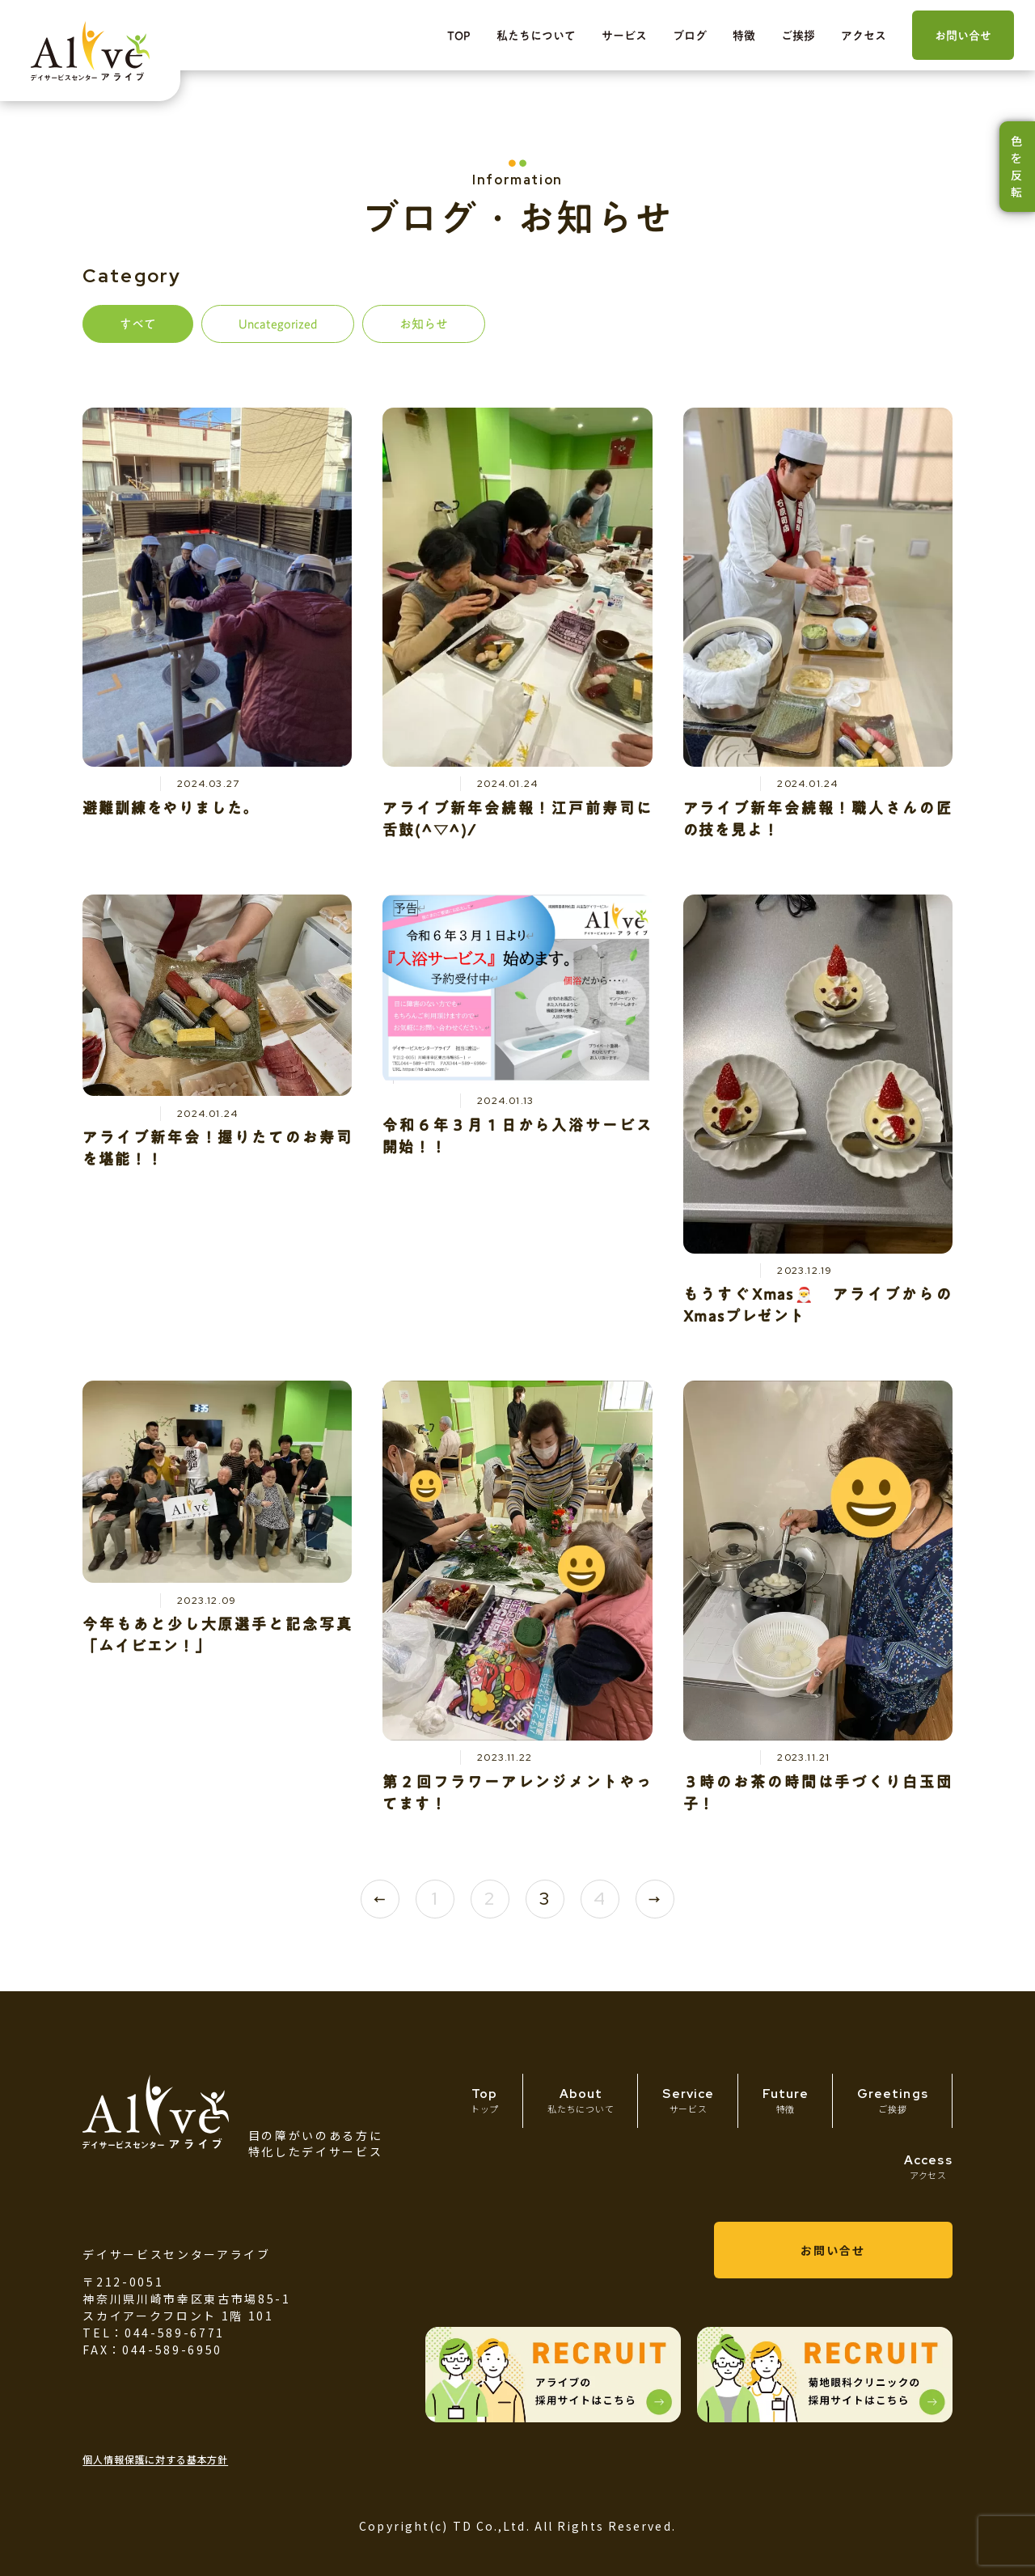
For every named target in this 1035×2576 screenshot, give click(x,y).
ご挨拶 (798, 35)
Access (928, 2166)
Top (485, 2100)
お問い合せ (963, 35)
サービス (624, 35)
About (580, 2100)
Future (786, 2101)
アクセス (863, 35)
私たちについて (536, 35)
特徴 (744, 35)
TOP (459, 35)
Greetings (892, 2101)
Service (687, 2100)
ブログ (690, 35)
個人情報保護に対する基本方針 (155, 2459)
